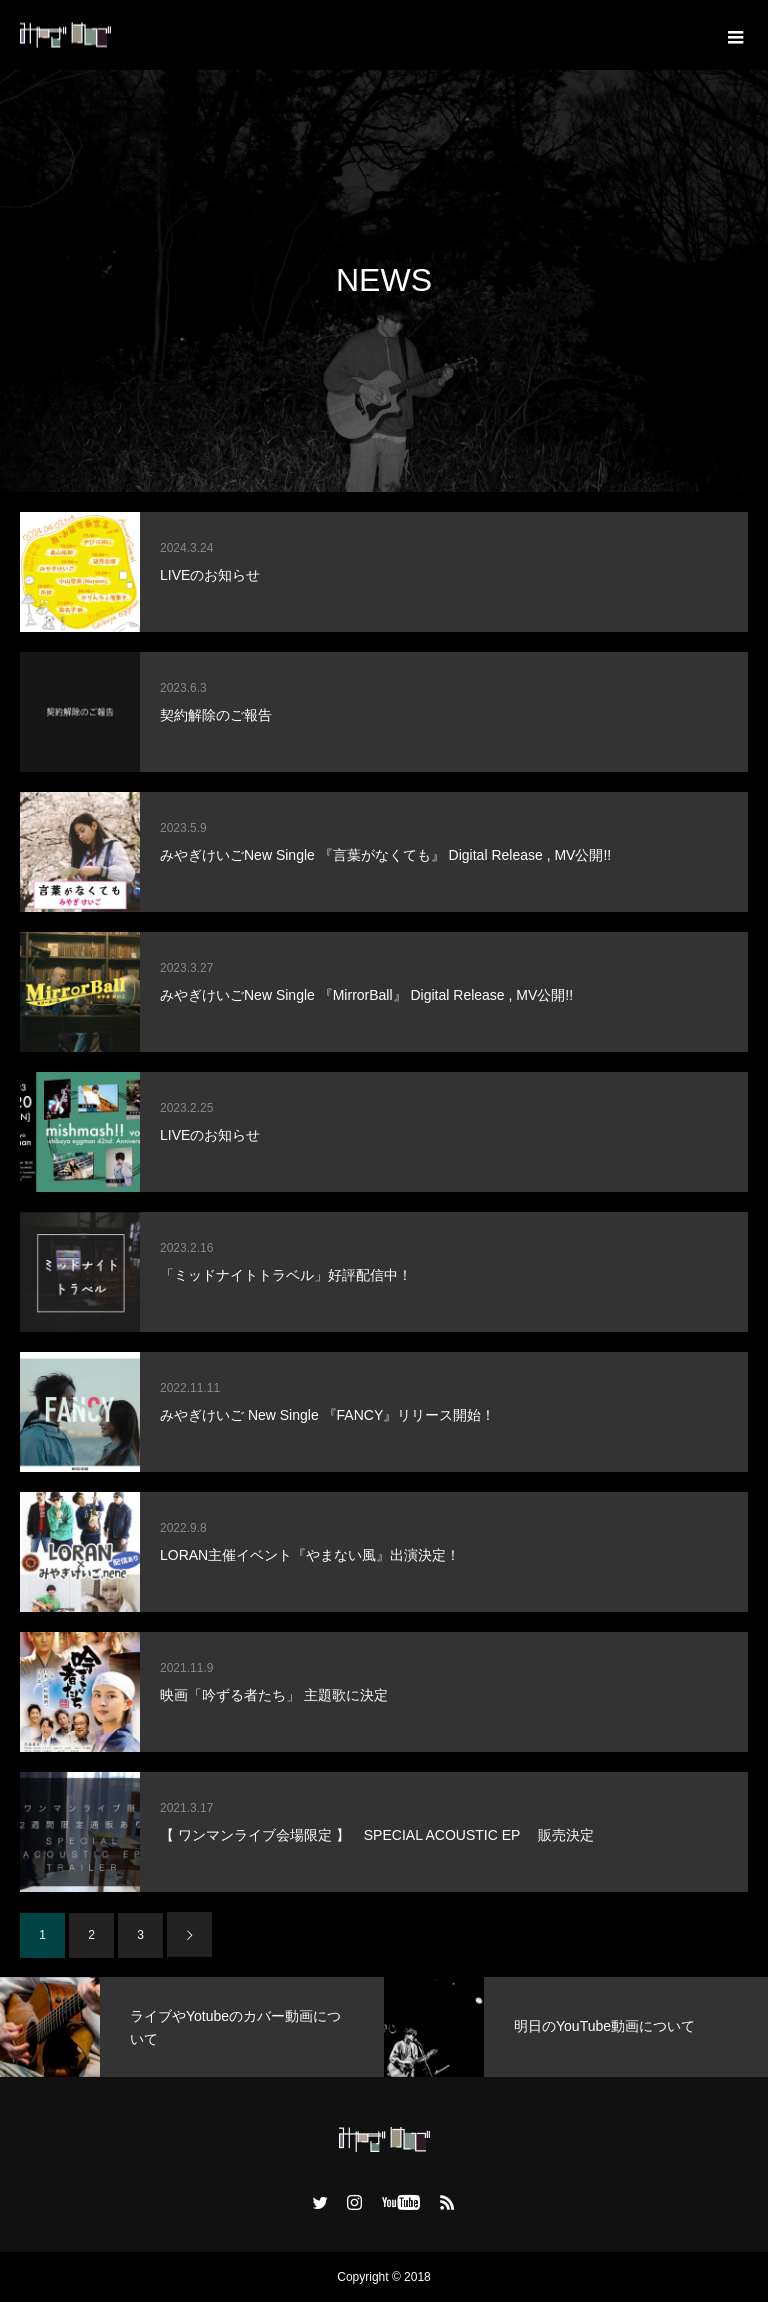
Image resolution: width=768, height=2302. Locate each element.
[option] (192, 2027)
